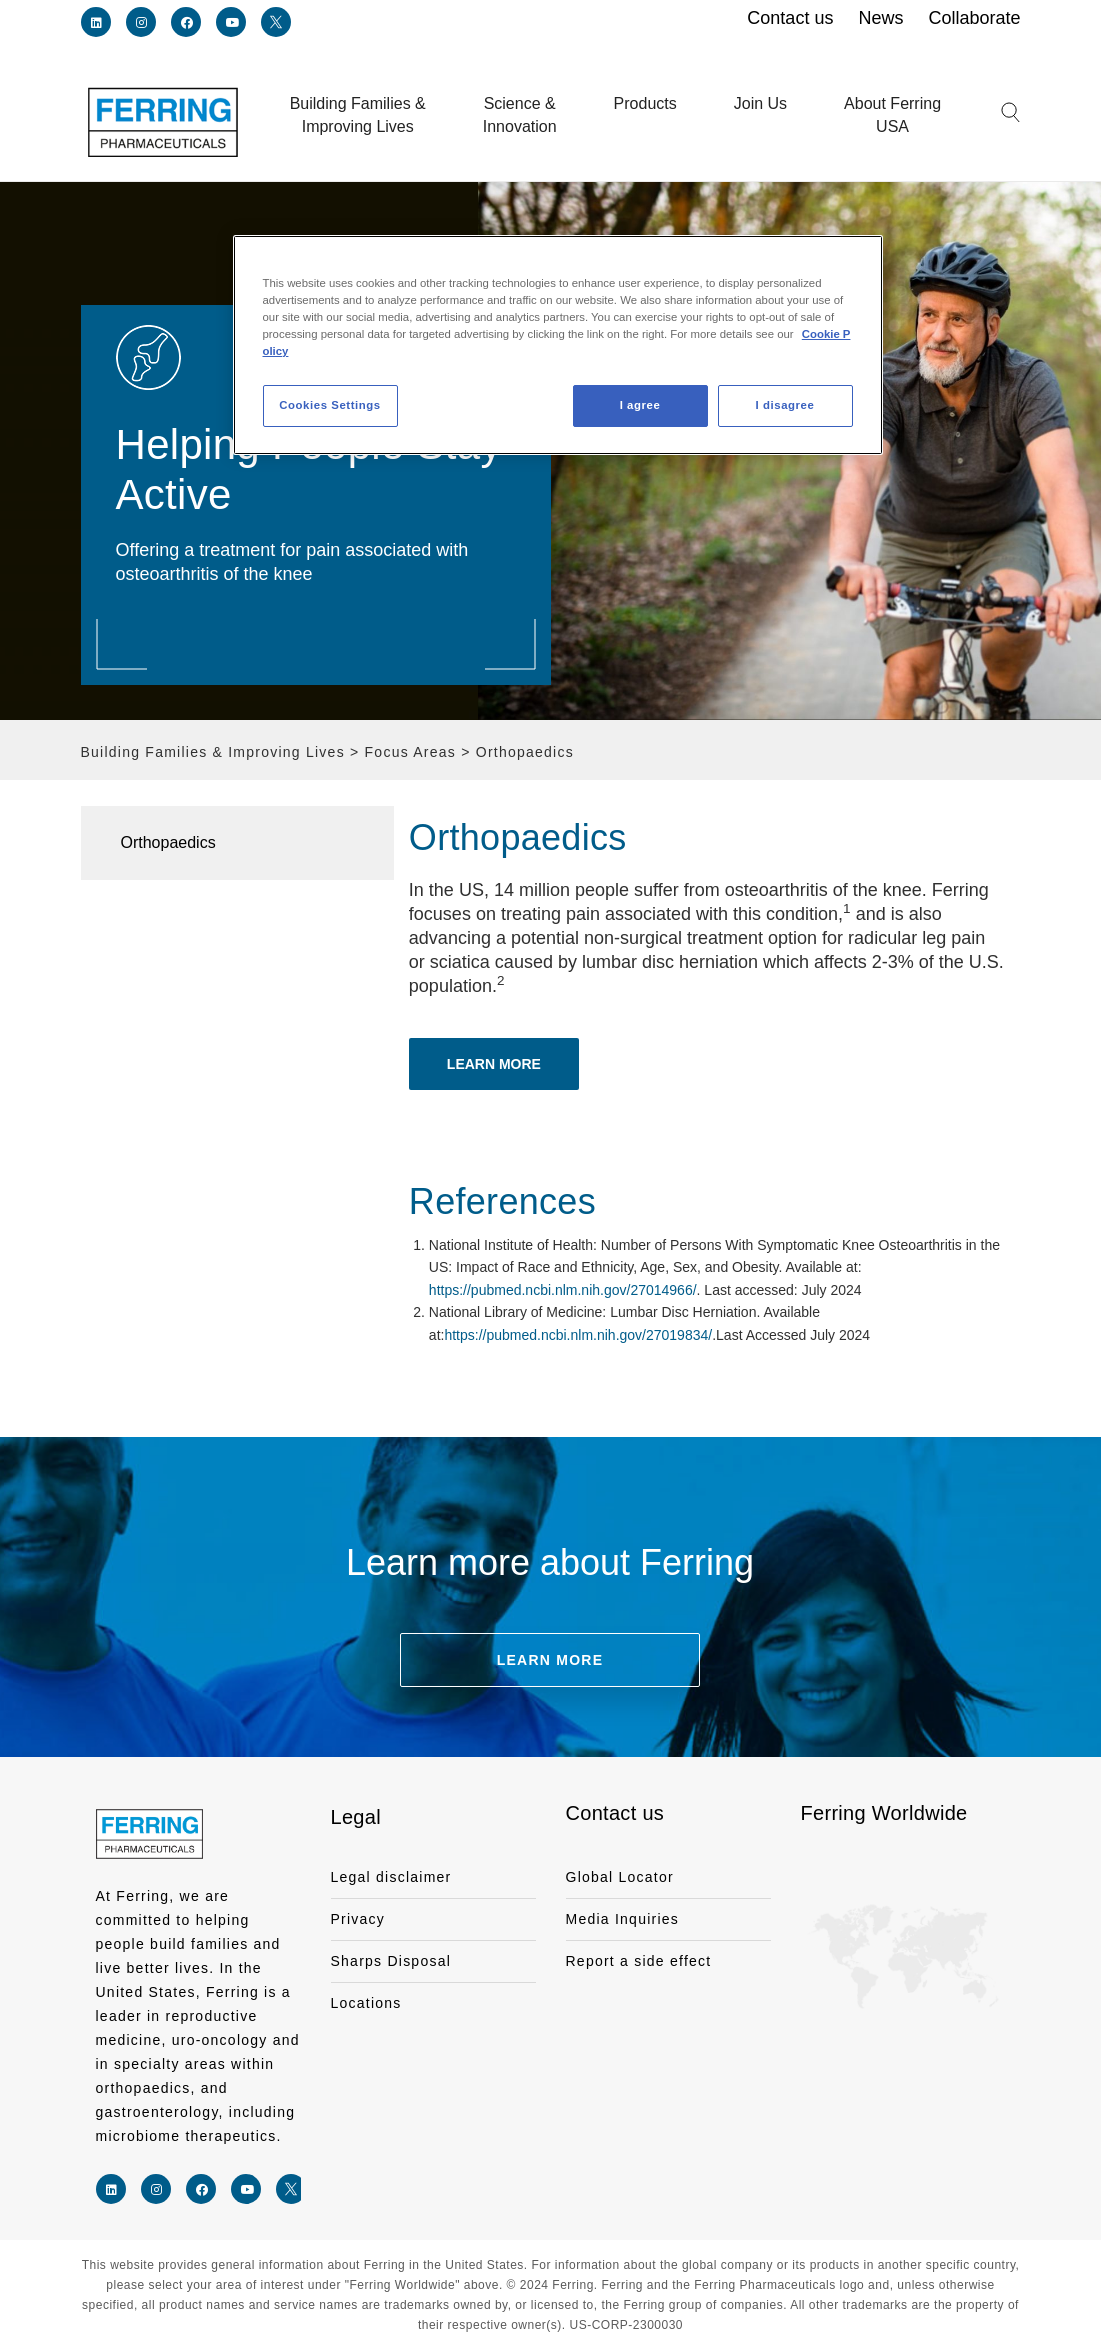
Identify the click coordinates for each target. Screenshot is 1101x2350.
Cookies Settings (329, 405)
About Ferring (892, 116)
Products (645, 103)
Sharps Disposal (391, 1961)
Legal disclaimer (391, 1877)
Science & (520, 116)
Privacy (358, 1919)
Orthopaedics (168, 842)
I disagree (785, 405)
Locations (366, 2003)
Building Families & (358, 116)
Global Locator (620, 1877)
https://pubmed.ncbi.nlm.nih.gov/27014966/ (563, 1290)
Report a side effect (639, 1961)
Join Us (760, 103)
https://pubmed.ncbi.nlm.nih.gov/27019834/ (578, 1335)
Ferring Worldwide (884, 1813)
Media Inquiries (623, 1919)
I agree (640, 405)
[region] (558, 345)
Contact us (615, 1813)
